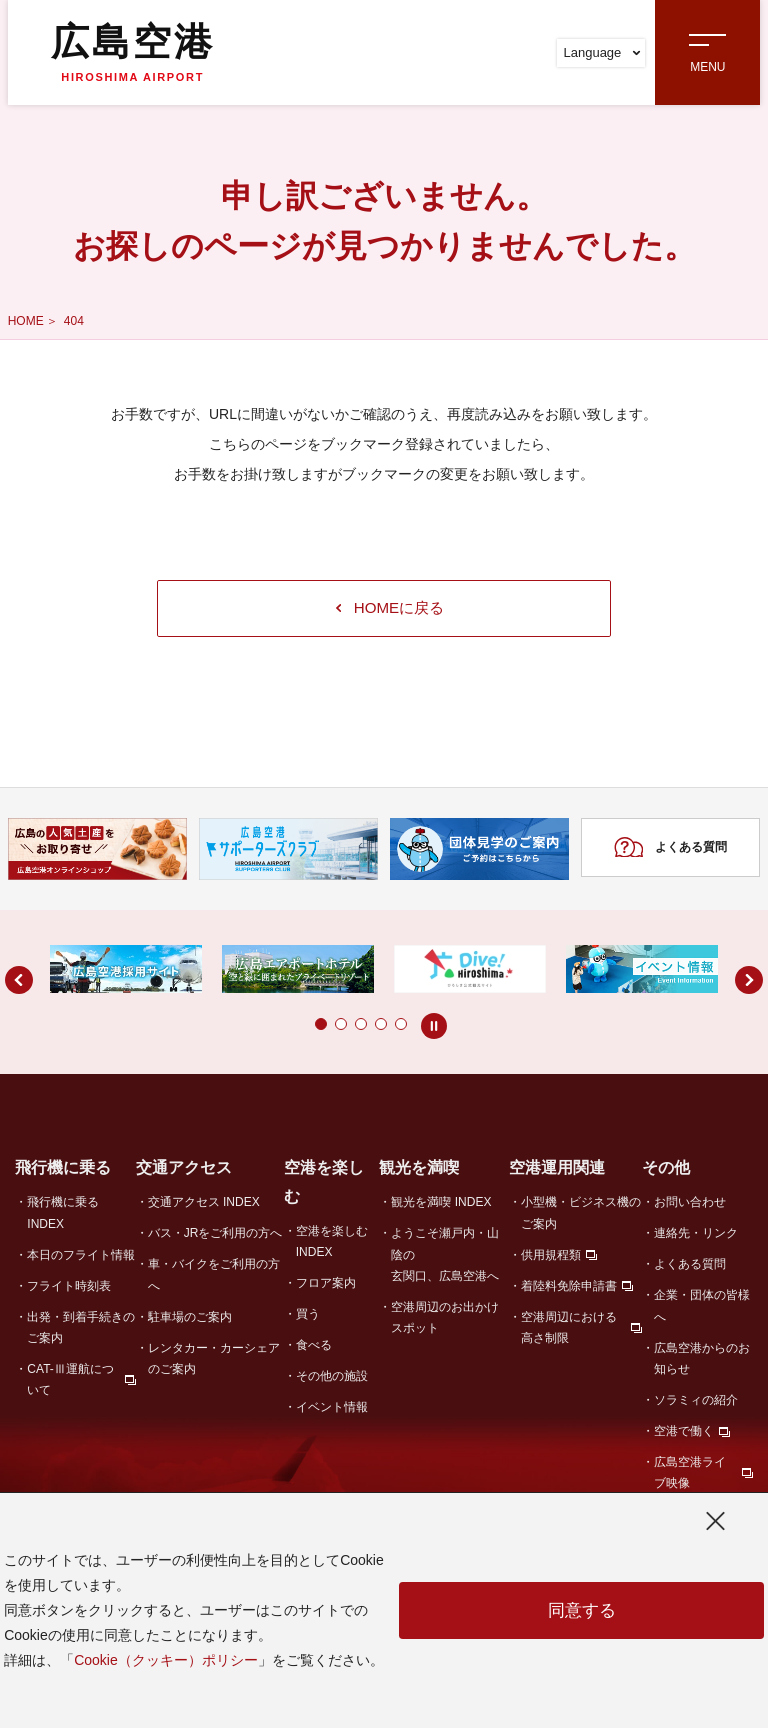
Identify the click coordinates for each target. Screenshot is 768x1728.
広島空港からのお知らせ (702, 1361)
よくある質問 (670, 852)
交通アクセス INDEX (204, 1206)
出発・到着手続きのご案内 (81, 1330)
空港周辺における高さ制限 (569, 1330)
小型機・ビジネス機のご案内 (581, 1216)
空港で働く (684, 1434)
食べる (314, 1348)
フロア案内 (326, 1286)
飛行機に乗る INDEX (63, 1216)
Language (601, 52)
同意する (582, 1611)
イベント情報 (332, 1410)
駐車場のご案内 (190, 1320)
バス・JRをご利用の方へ (215, 1237)
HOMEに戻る (390, 609)
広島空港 (133, 52)
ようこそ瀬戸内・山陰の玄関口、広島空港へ (445, 1258)
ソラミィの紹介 (696, 1403)
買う (308, 1317)
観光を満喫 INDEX (441, 1206)
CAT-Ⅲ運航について (70, 1382)
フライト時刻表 (69, 1289)
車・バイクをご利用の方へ (214, 1278)
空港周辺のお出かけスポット (445, 1320)
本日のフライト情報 (81, 1258)
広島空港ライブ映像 (690, 1475)
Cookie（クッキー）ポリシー (166, 1660)
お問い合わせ (690, 1206)
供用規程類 (551, 1258)
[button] (281, 1027)
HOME (26, 321)
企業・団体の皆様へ (702, 1309)
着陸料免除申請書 (569, 1289)
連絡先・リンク (696, 1237)
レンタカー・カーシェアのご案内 (214, 1361)
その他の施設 (332, 1379)
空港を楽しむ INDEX (332, 1244)
